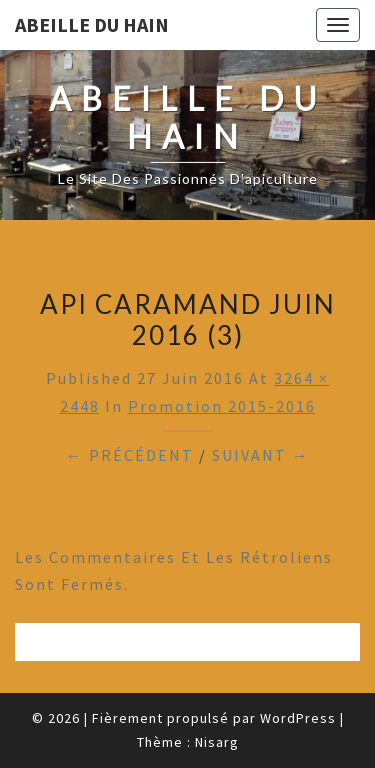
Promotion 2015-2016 (222, 406)
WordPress (298, 718)
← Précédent (130, 455)
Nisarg (217, 742)
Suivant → (261, 455)
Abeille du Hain (92, 24)
